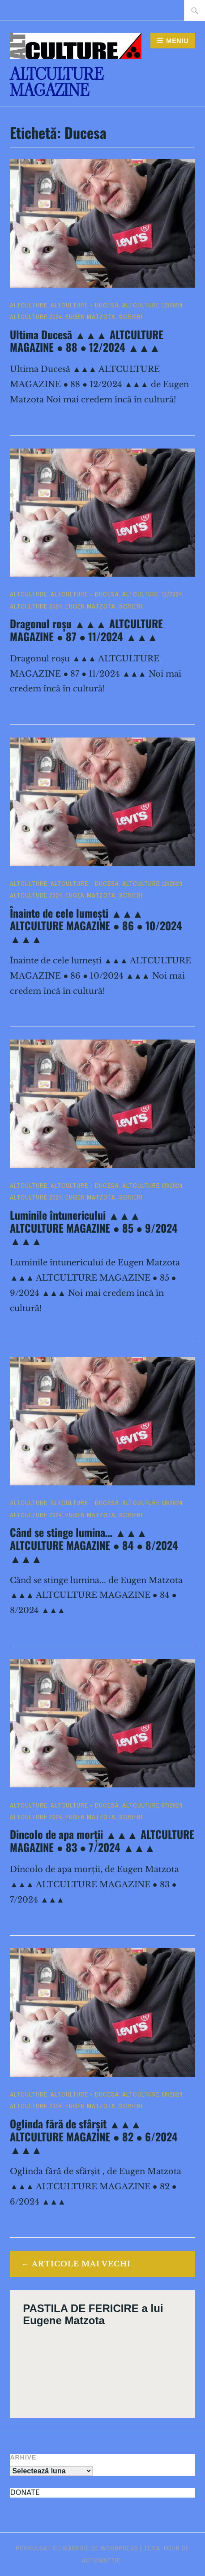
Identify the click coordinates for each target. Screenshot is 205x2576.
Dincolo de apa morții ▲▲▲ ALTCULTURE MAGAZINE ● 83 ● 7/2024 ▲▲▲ (102, 1840)
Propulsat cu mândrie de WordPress (77, 2548)
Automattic (101, 2560)
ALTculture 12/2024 (152, 305)
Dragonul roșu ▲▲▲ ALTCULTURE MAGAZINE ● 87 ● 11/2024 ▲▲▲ (86, 629)
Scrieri (131, 317)
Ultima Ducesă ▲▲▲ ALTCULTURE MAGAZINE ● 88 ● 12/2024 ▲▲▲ (86, 340)
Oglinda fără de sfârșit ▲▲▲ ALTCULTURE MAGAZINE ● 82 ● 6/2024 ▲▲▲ (94, 2136)
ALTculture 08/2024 (152, 1503)
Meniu (177, 40)
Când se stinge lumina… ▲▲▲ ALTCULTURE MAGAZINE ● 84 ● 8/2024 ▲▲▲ (94, 1545)
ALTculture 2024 (36, 317)
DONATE (24, 2492)
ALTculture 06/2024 (152, 2094)
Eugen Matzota (90, 317)
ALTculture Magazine (56, 82)
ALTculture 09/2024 (152, 1186)
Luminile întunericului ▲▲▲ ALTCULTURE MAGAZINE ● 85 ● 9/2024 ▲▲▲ (94, 1228)
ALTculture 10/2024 (152, 884)
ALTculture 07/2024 (152, 1805)
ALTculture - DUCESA (85, 305)
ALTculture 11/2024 (152, 594)
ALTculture (28, 305)
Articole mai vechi (81, 2263)
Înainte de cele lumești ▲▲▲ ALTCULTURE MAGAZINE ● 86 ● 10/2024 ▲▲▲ (96, 926)
